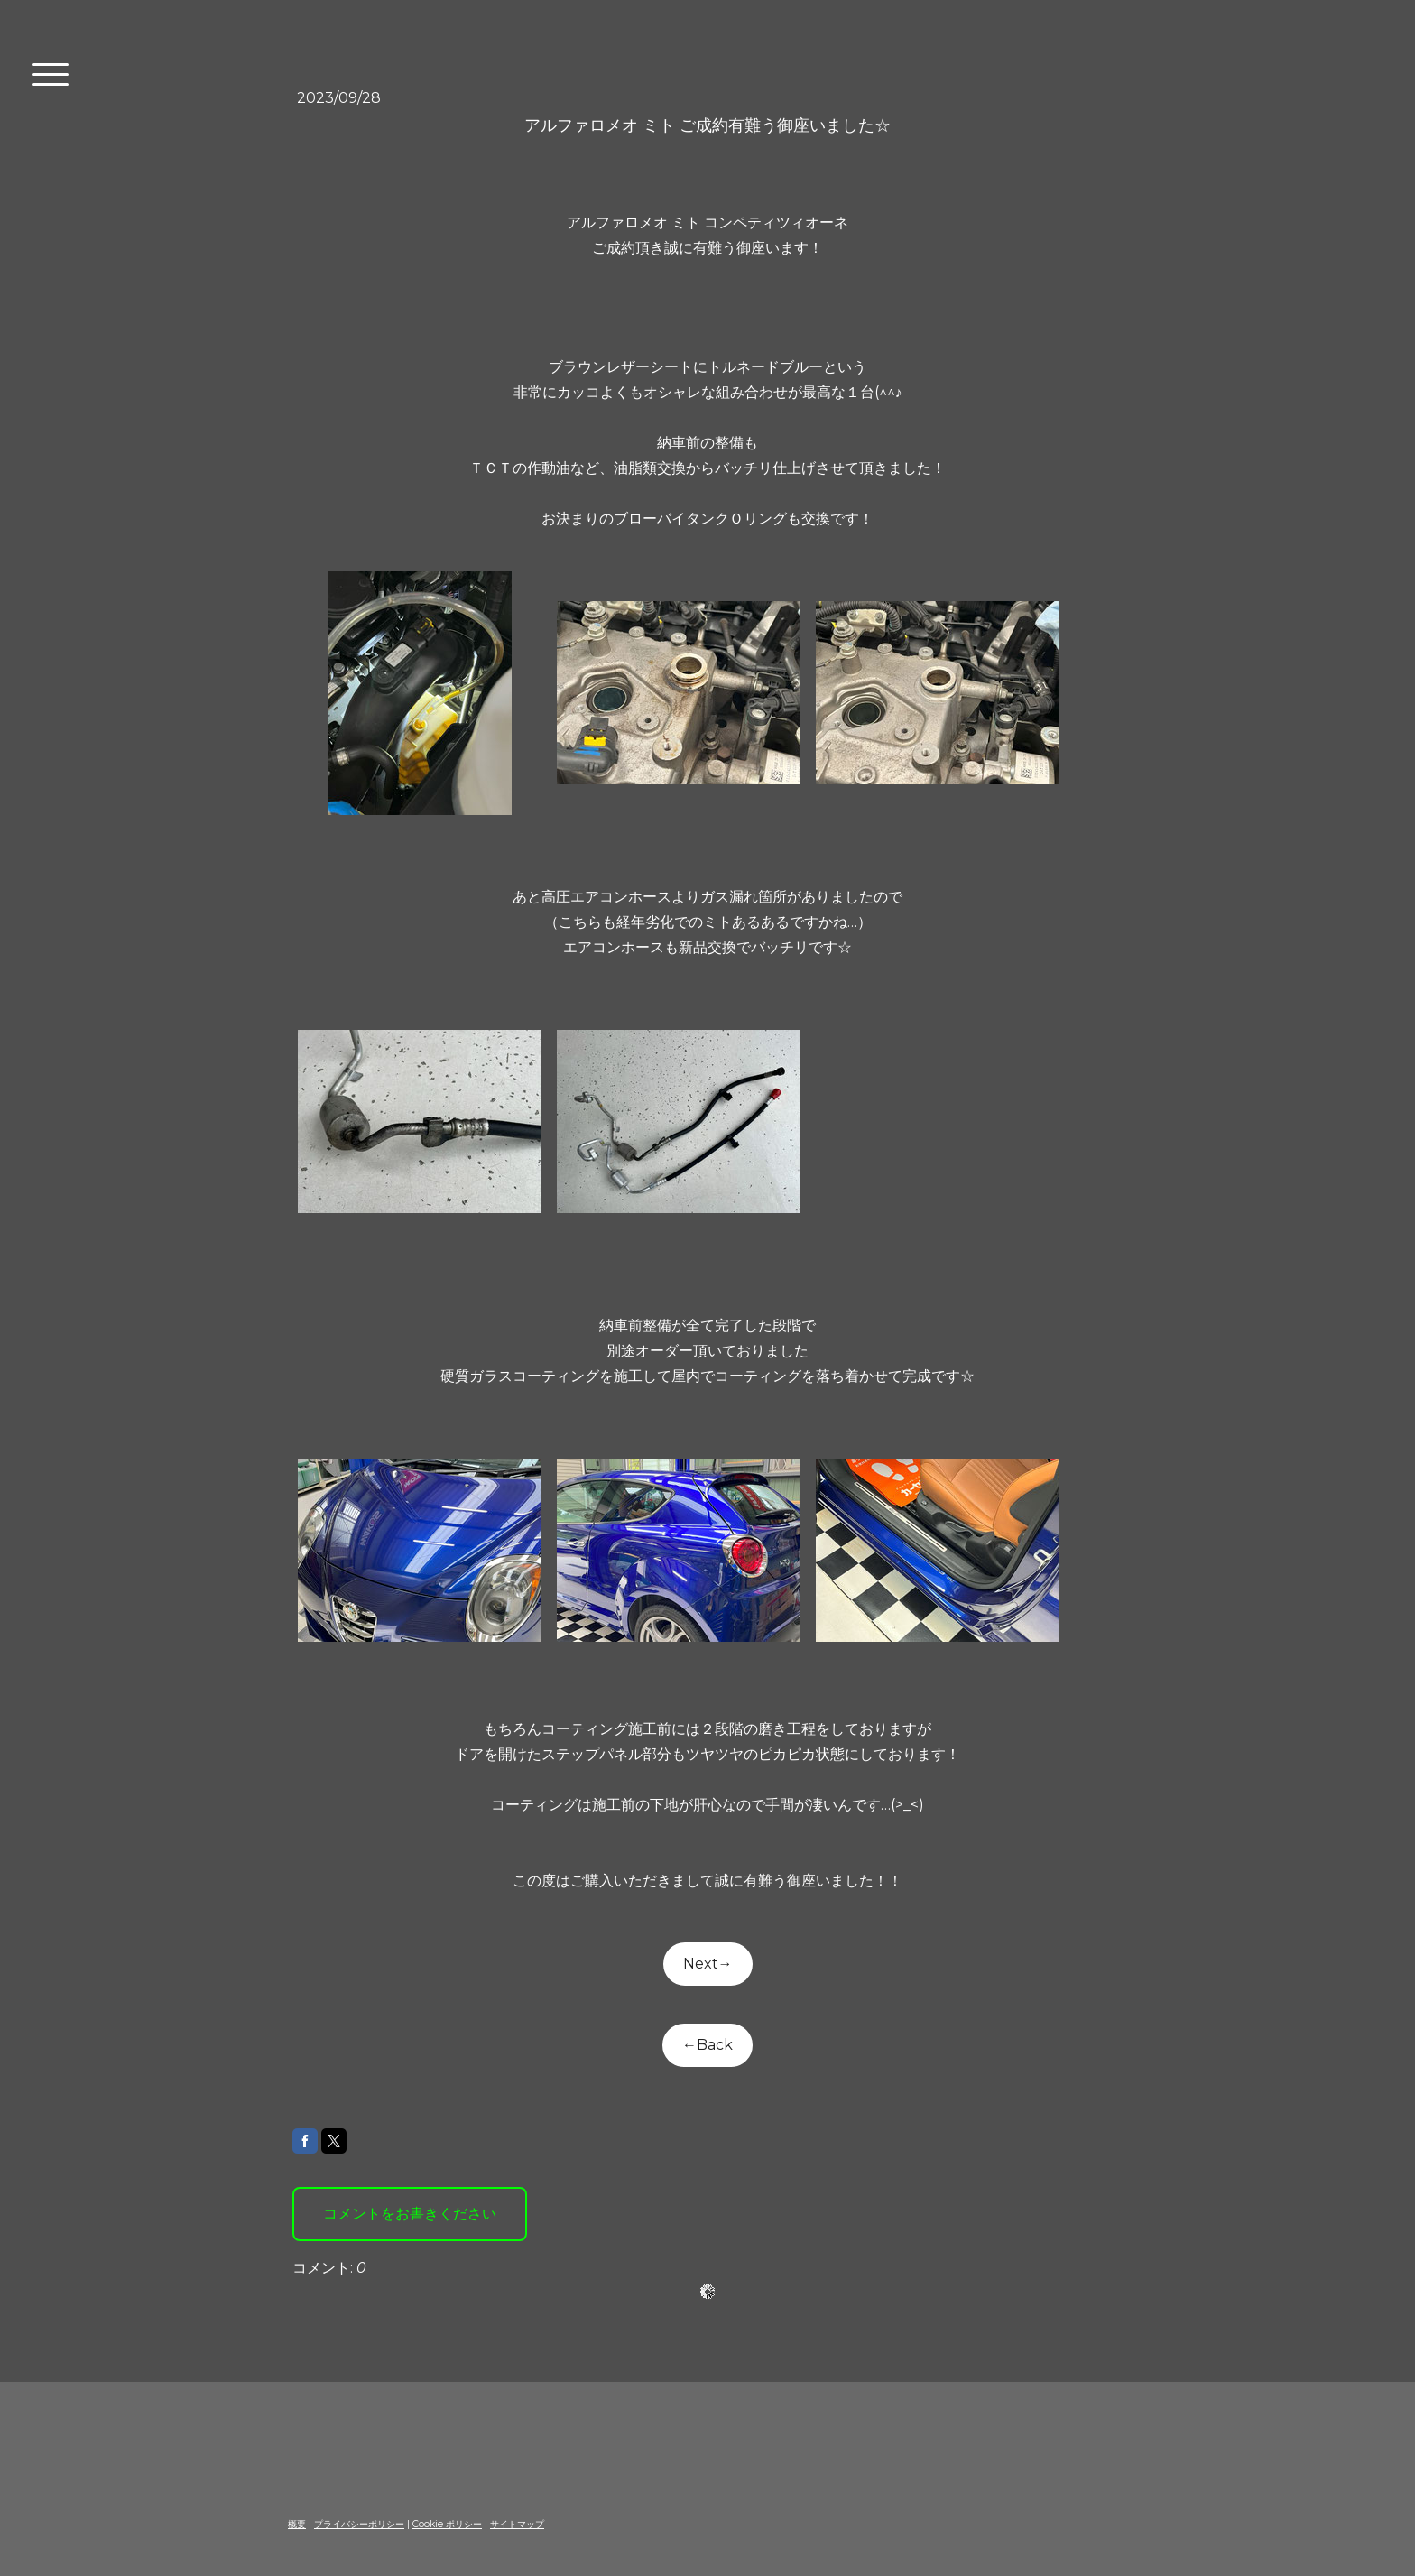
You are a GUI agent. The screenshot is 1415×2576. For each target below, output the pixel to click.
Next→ (708, 1963)
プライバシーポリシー (359, 2524)
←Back (707, 2044)
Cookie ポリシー (447, 2524)
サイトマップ (517, 2524)
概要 (297, 2524)
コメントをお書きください (409, 2213)
